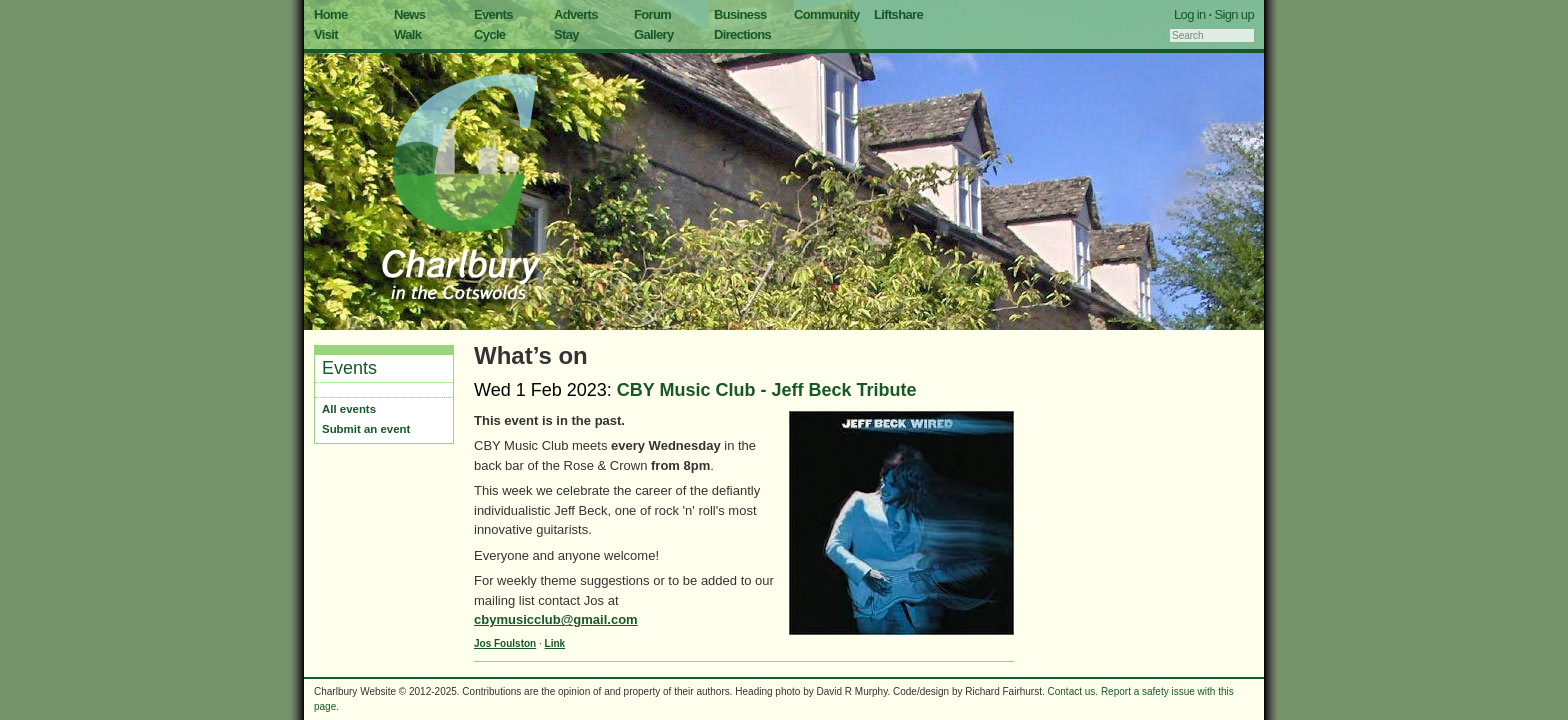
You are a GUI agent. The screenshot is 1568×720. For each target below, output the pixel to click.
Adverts (576, 14)
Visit (326, 34)
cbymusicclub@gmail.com (556, 619)
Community (827, 14)
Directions (742, 34)
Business (740, 14)
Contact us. (1073, 691)
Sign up (1234, 14)
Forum (652, 14)
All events (349, 409)
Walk (407, 34)
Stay (566, 34)
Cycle (489, 34)
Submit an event (366, 429)
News (409, 14)
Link (555, 643)
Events (493, 14)
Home (331, 14)
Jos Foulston (505, 643)
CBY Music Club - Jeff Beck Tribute (767, 390)
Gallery (654, 34)
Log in (1190, 14)
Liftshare (898, 14)
